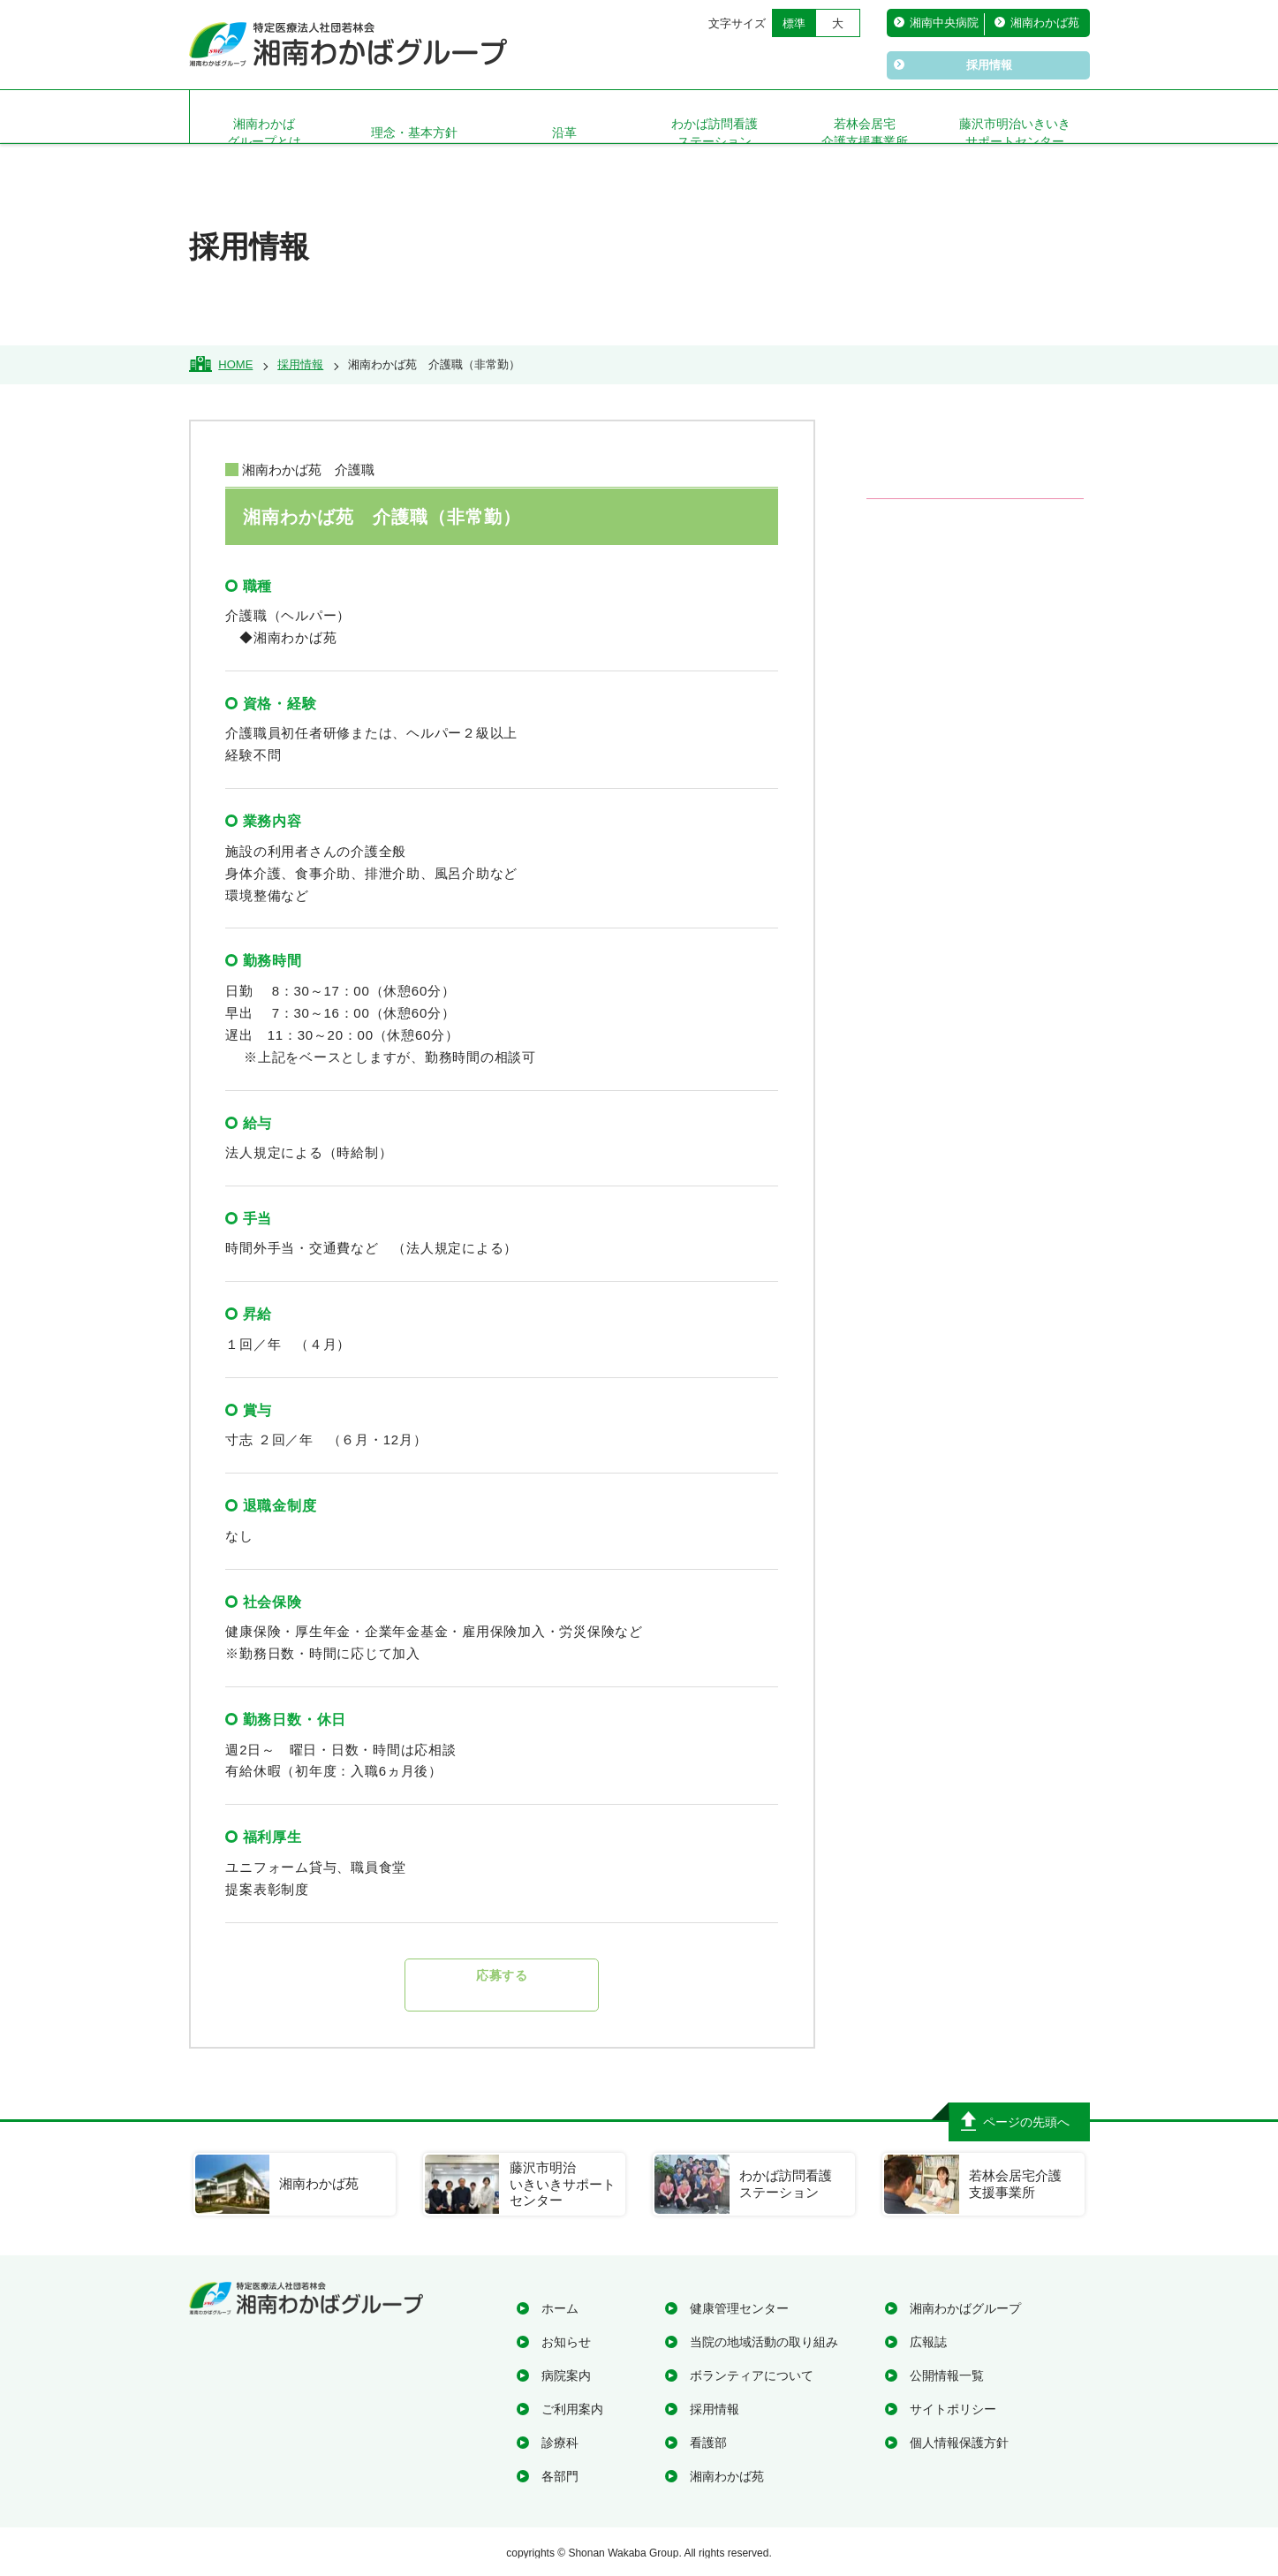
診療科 (560, 2443)
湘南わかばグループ (965, 2308)
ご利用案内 (572, 2409)
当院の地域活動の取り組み (764, 2342)
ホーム (560, 2308)
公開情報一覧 (947, 2375)
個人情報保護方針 (959, 2443)
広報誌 (928, 2342)
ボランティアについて (751, 2375)
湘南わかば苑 (727, 2476)
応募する (502, 1985)
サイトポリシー (953, 2409)
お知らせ (566, 2342)
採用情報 (714, 2409)
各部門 (560, 2476)
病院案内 (566, 2375)
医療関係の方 (984, 751)
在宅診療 (966, 658)
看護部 (708, 2443)
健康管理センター (739, 2308)
